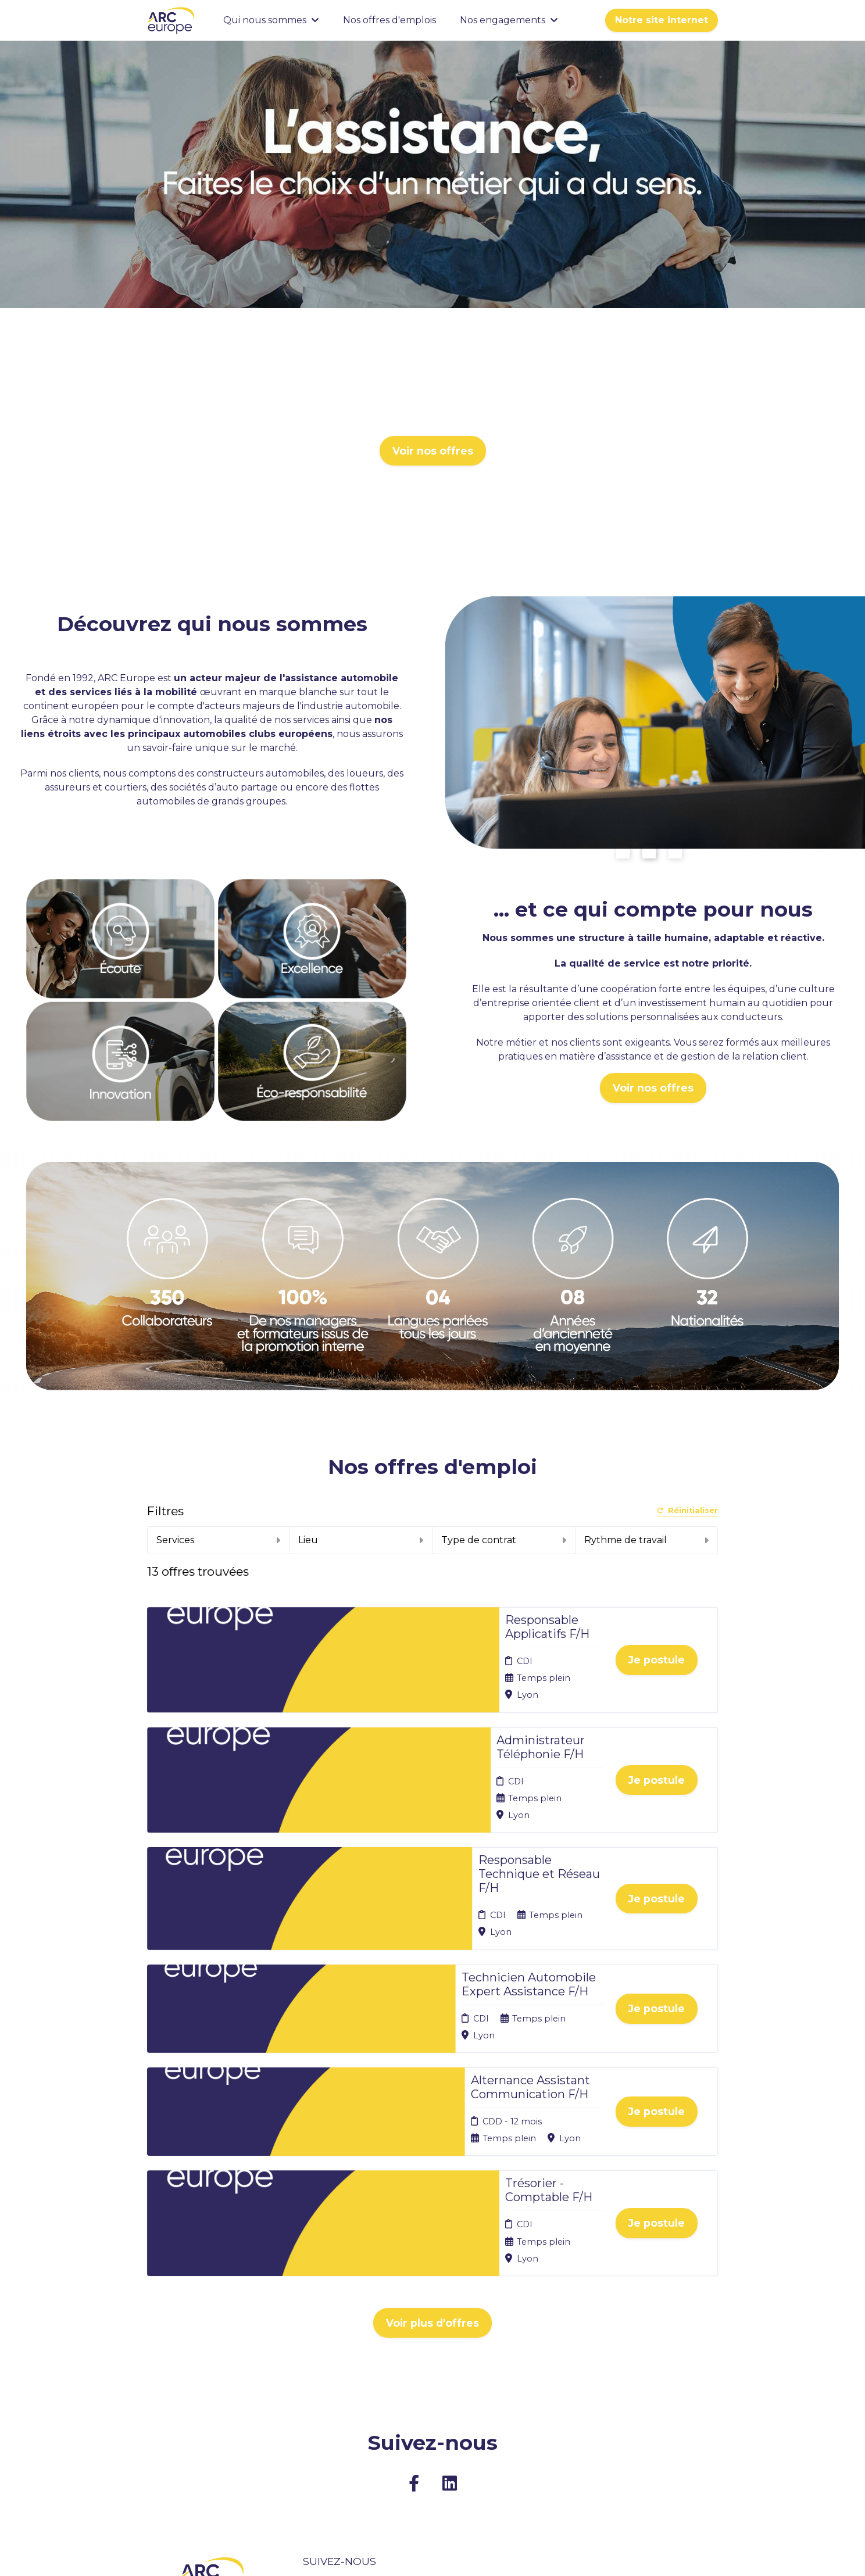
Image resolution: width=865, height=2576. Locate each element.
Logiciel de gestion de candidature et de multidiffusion (433, 2555)
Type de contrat (503, 1539)
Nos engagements (509, 20)
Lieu (360, 1539)
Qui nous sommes (271, 20)
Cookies (425, 2389)
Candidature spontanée (328, 2407)
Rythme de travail (646, 1539)
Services (218, 1539)
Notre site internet (661, 20)
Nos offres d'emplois (389, 20)
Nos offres (324, 2389)
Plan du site (433, 2403)
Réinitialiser (687, 1511)
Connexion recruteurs (432, 2421)
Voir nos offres (432, 451)
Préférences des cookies (443, 2443)
